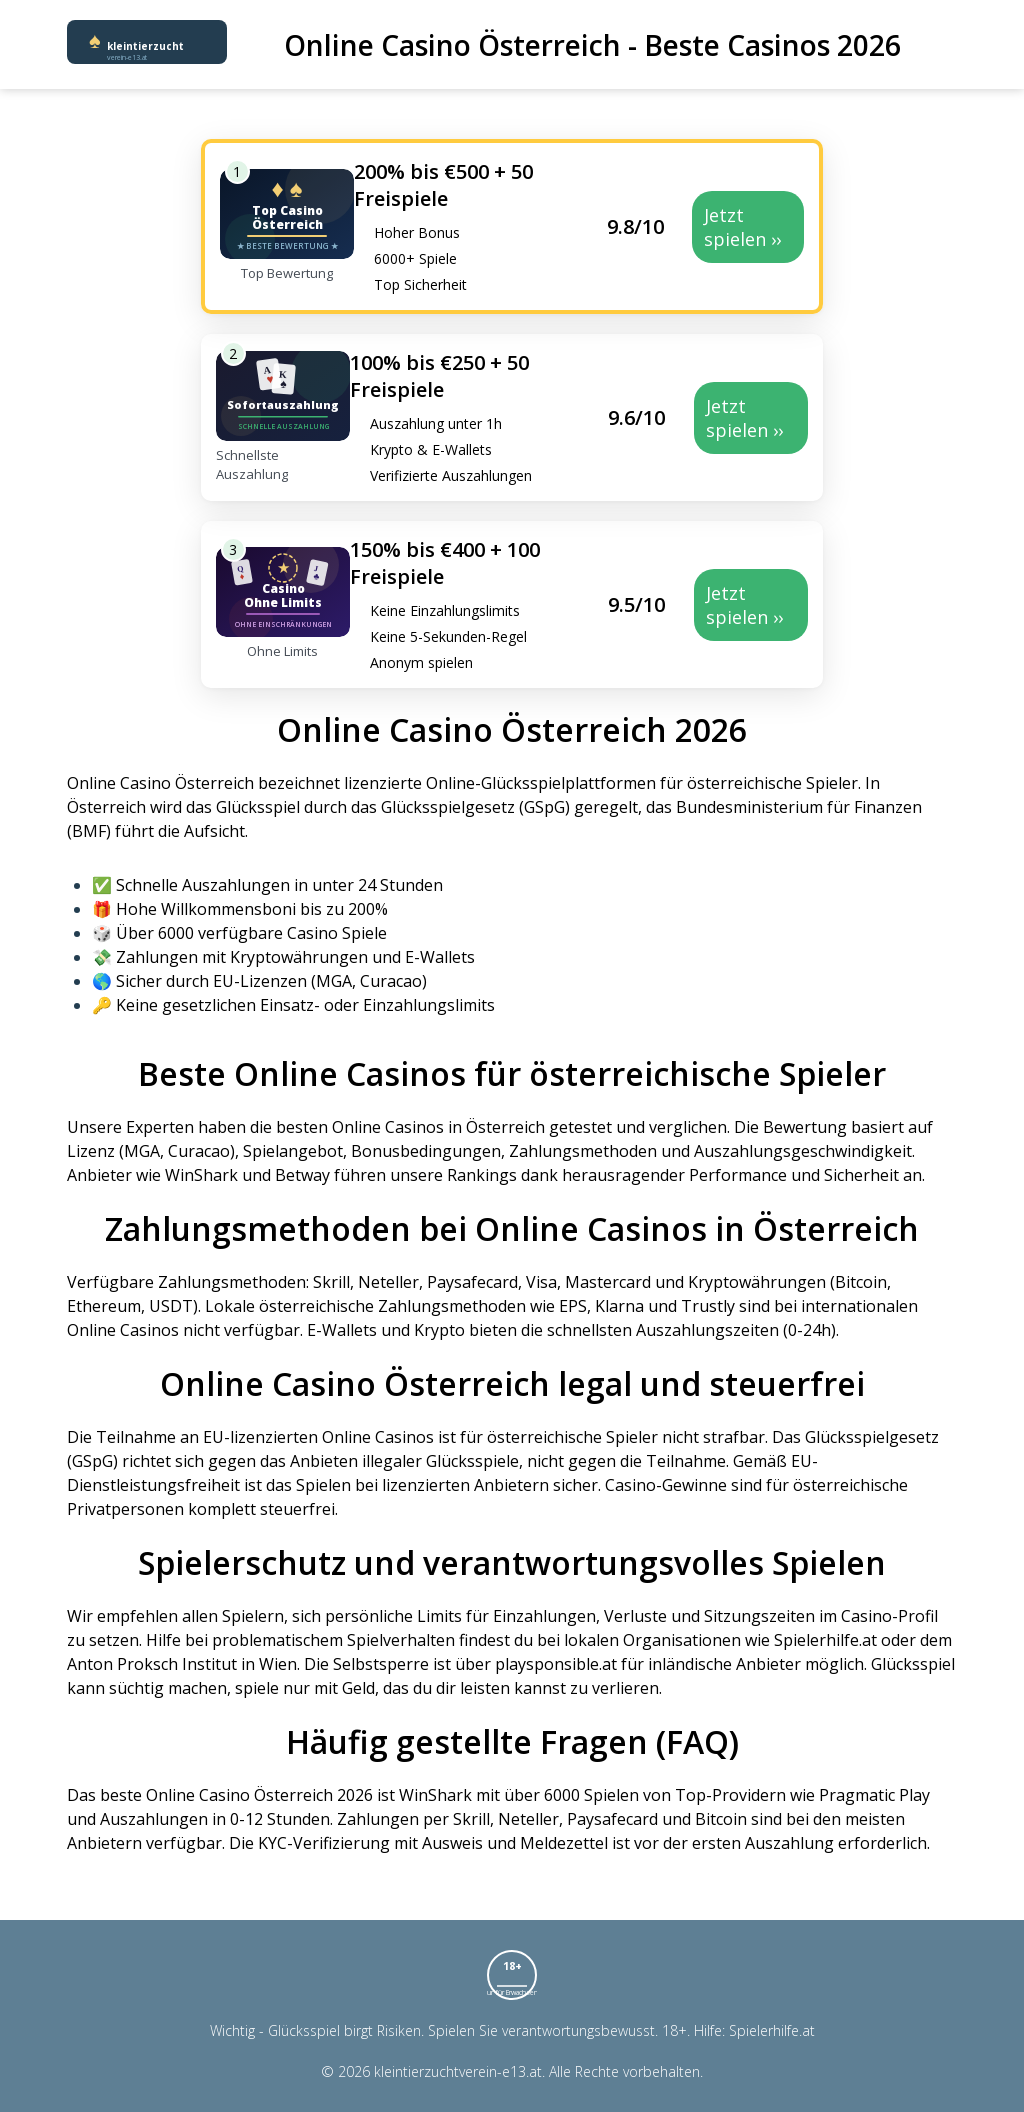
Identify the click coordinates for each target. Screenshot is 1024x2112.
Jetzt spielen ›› (742, 227)
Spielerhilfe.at (772, 2030)
